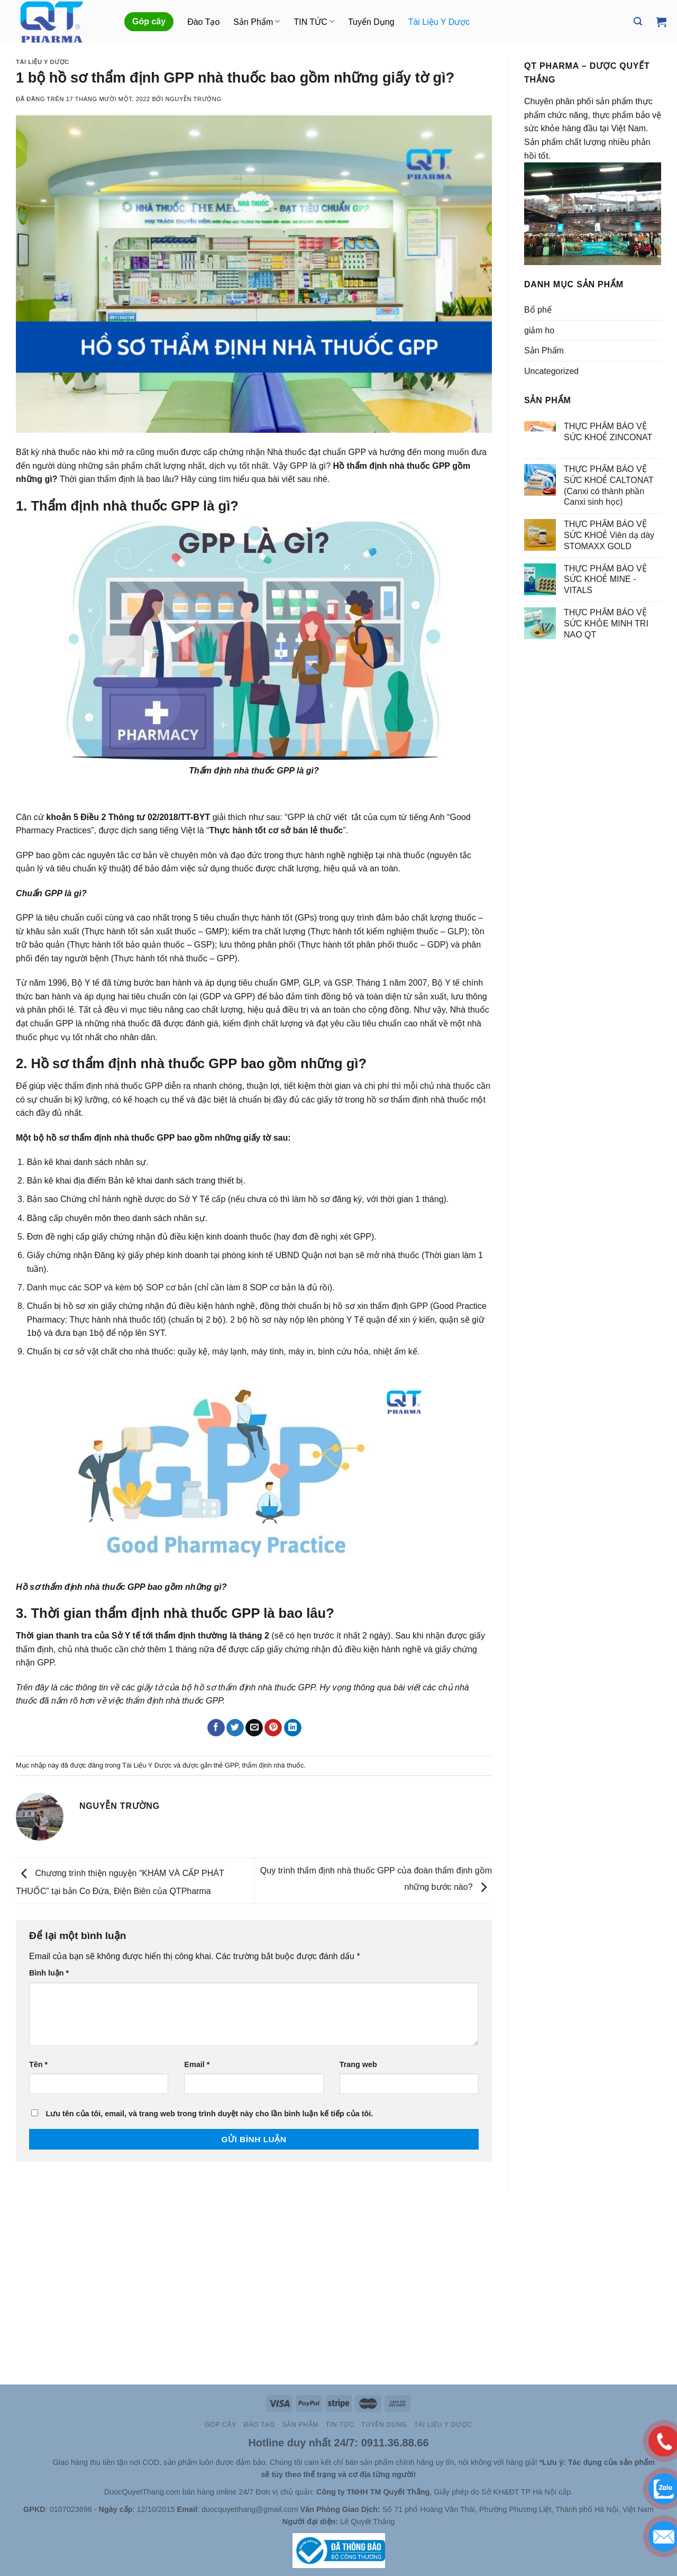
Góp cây (149, 21)
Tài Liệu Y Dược (439, 21)
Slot (30, 2462)
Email (196, 2064)
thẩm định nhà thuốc (273, 1765)
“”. (277, 830)
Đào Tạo (203, 21)
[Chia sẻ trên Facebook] (216, 1728)
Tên (38, 2064)
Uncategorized (551, 371)
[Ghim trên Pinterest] (273, 1728)
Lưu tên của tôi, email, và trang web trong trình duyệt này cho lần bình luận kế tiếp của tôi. (209, 2113)
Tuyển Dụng (371, 21)
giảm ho (539, 330)
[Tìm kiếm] (638, 21)
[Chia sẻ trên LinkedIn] (292, 1728)
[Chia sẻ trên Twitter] (235, 1728)
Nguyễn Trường (193, 99)
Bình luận (49, 1973)
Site (45, 2462)
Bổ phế (538, 309)
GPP (231, 1765)
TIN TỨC (314, 21)
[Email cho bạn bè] (254, 1728)
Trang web (358, 2064)
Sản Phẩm (256, 21)
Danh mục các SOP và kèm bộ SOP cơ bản (109, 1287)
